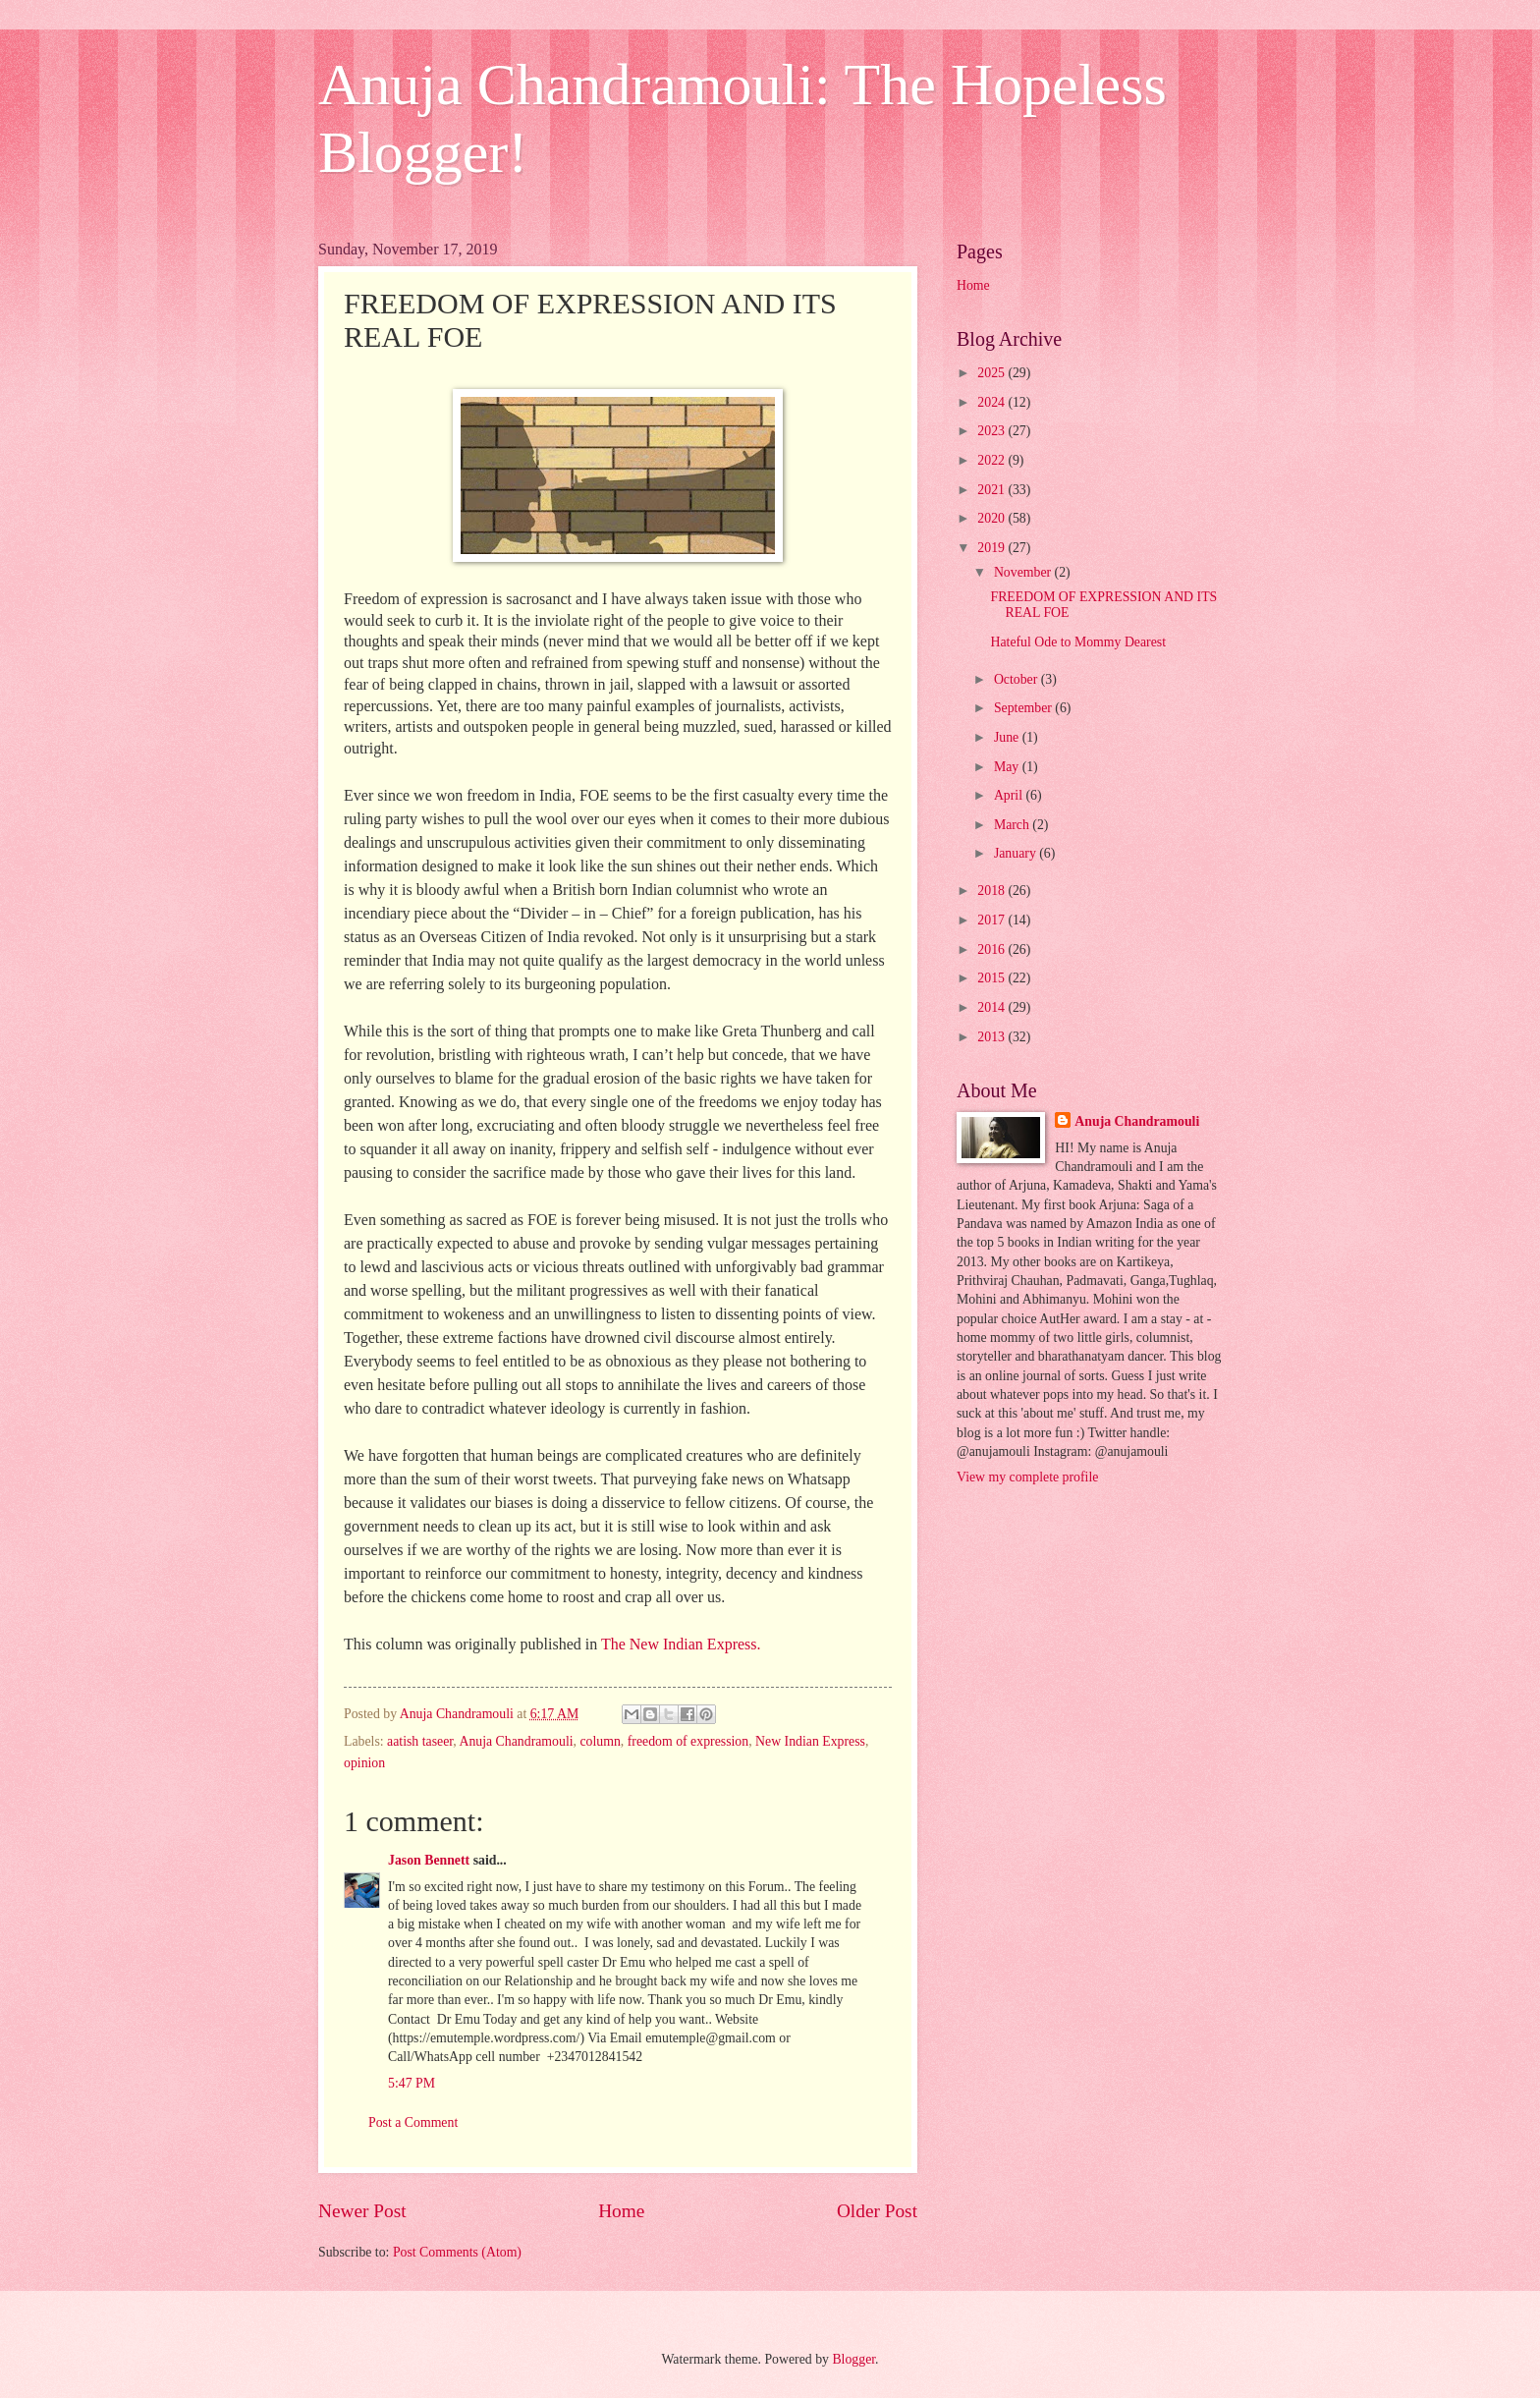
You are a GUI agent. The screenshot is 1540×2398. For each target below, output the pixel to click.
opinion (364, 1763)
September (1024, 707)
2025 (992, 372)
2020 (992, 518)
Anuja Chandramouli (516, 1741)
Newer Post (362, 2211)
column (599, 1741)
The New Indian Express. (681, 1644)
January (1016, 853)
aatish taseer (420, 1741)
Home (621, 2211)
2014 (992, 1007)
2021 (992, 489)
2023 (992, 430)
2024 (992, 402)
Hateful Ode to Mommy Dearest (1078, 642)
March (1013, 824)
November (1024, 572)
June (1008, 737)
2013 (992, 1037)
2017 (992, 920)
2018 (992, 890)
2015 (992, 978)
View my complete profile (1027, 1477)
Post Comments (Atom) (457, 2252)
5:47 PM (411, 2083)
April (1010, 795)
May (1008, 766)
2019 (992, 547)
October (1017, 679)
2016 (992, 949)
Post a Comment (413, 2122)
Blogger (853, 2359)
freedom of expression (688, 1741)
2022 (992, 460)
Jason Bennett (428, 1860)
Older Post (877, 2211)
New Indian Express (810, 1741)
